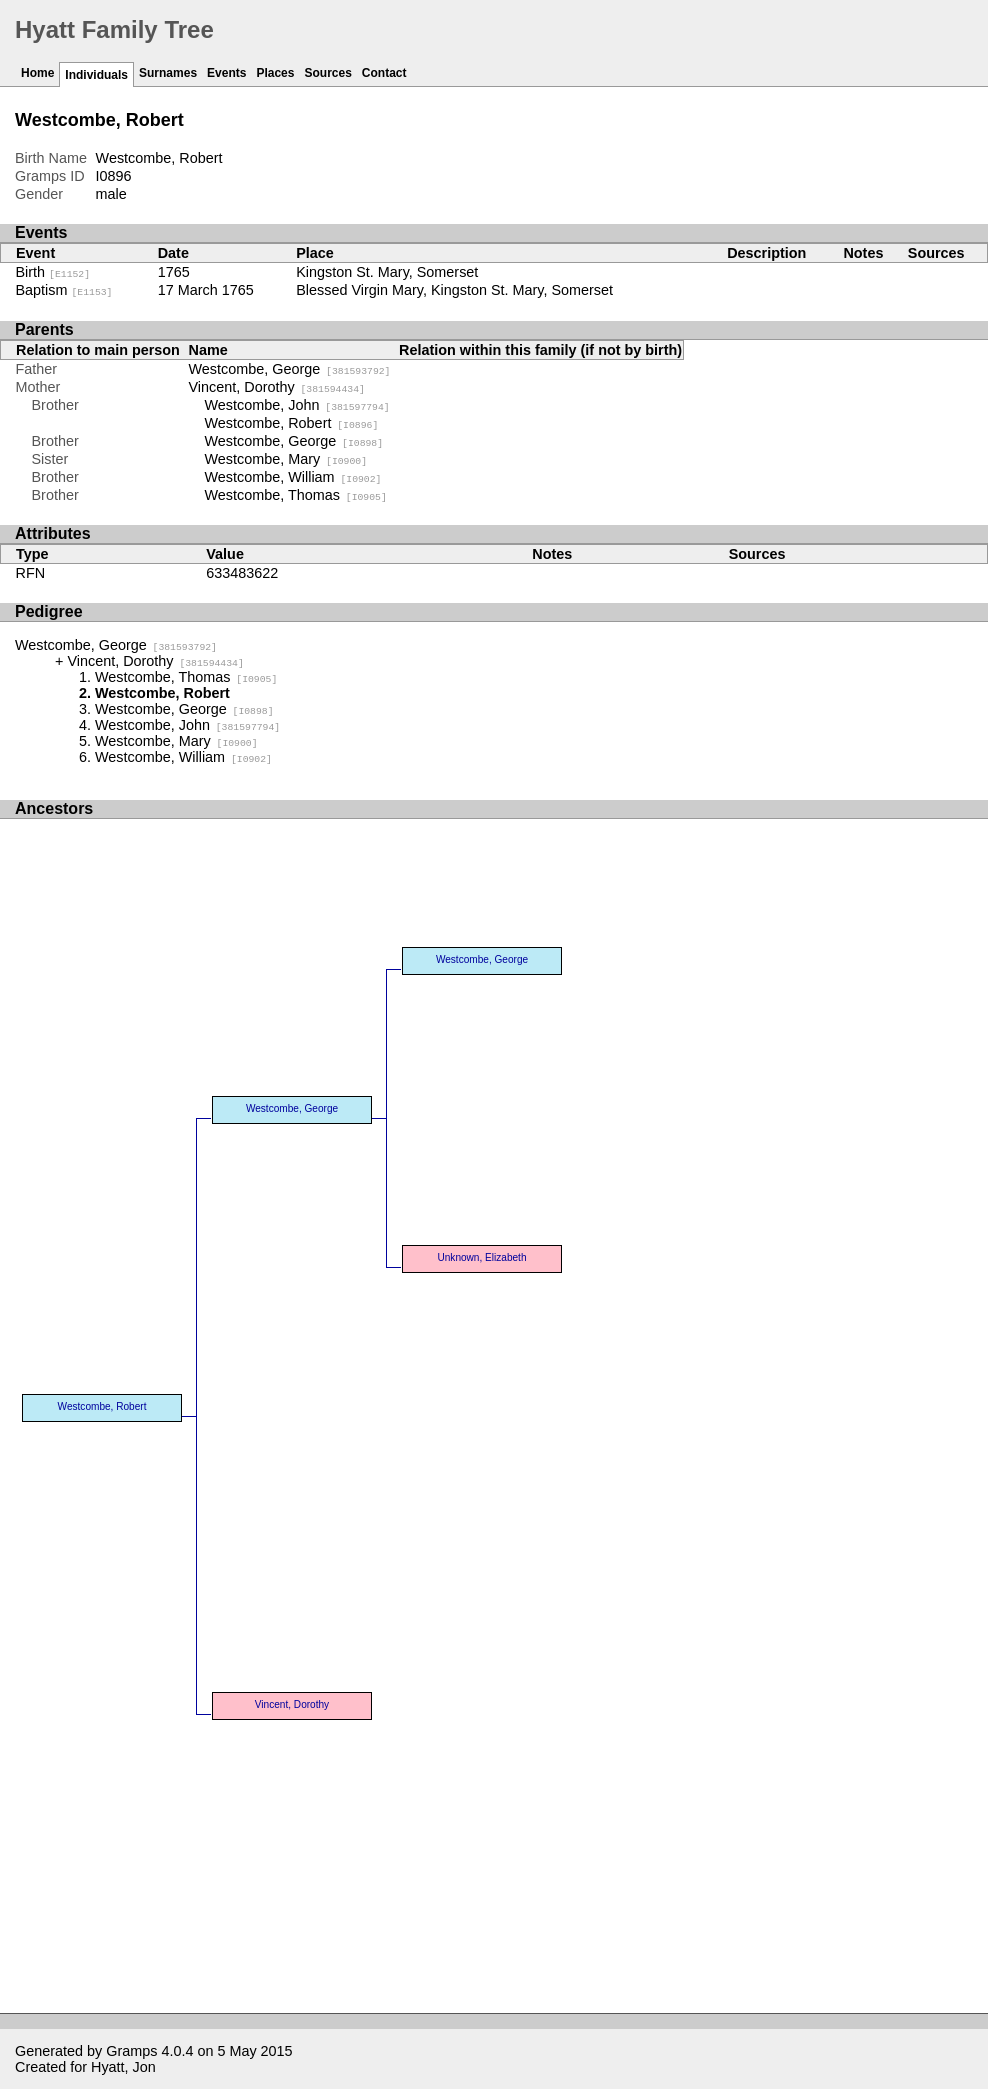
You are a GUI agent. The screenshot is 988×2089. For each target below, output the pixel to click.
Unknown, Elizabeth (481, 1257)
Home (37, 73)
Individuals (96, 75)
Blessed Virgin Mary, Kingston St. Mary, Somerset (454, 290)
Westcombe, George (290, 369)
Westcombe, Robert (292, 423)
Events (226, 73)
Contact (384, 73)
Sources (327, 73)
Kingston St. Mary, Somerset (387, 272)
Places (275, 73)
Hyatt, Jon (123, 2067)
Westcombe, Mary (286, 459)
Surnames (168, 73)
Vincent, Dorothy (277, 387)
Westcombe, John (297, 405)
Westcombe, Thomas (296, 495)
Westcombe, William (293, 477)
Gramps (131, 2051)
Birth (53, 272)
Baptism (64, 290)
